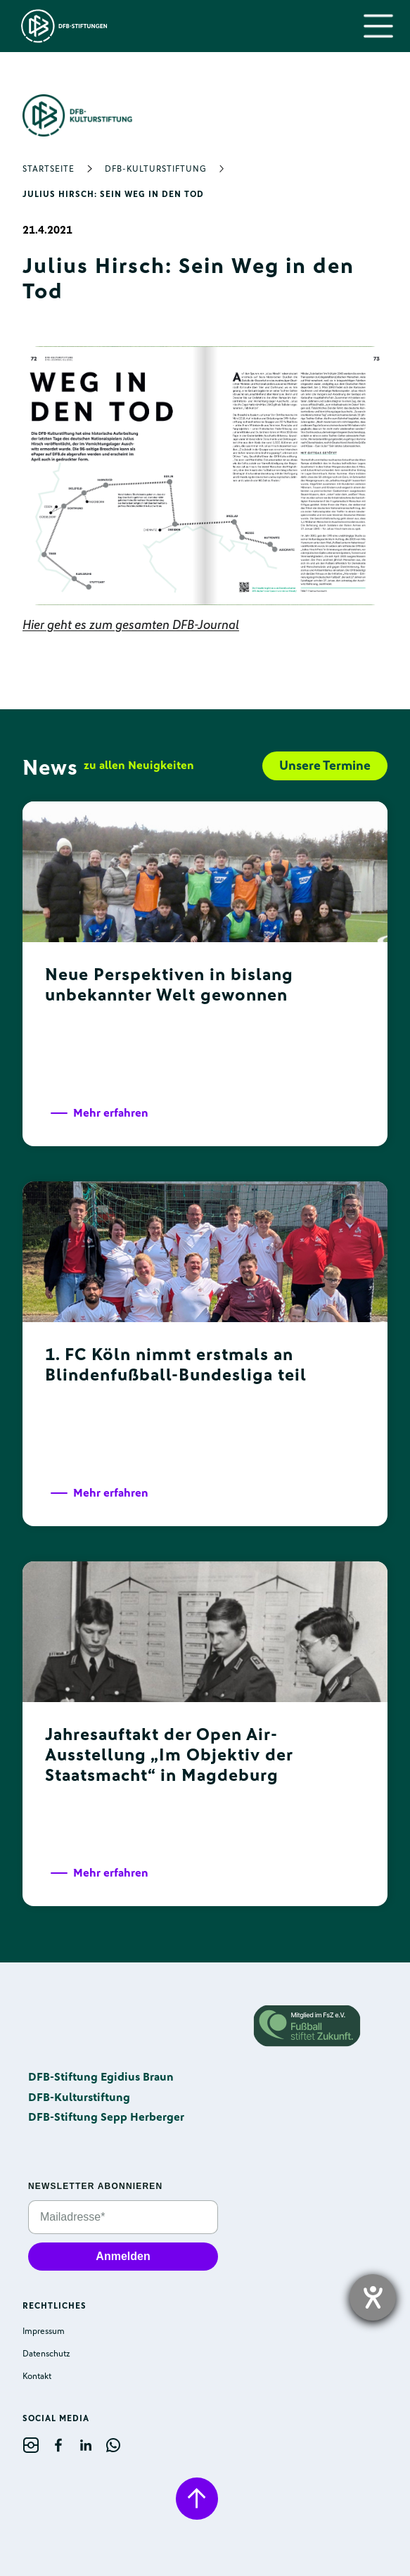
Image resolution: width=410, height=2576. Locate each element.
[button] (378, 26)
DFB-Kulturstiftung (156, 169)
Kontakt (37, 2376)
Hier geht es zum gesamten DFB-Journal (131, 625)
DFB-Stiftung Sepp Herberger (106, 2117)
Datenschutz (46, 2354)
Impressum (44, 2331)
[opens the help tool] (373, 2297)
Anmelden (123, 2256)
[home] (61, 26)
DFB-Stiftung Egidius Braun (101, 2076)
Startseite (49, 169)
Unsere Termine (325, 765)
